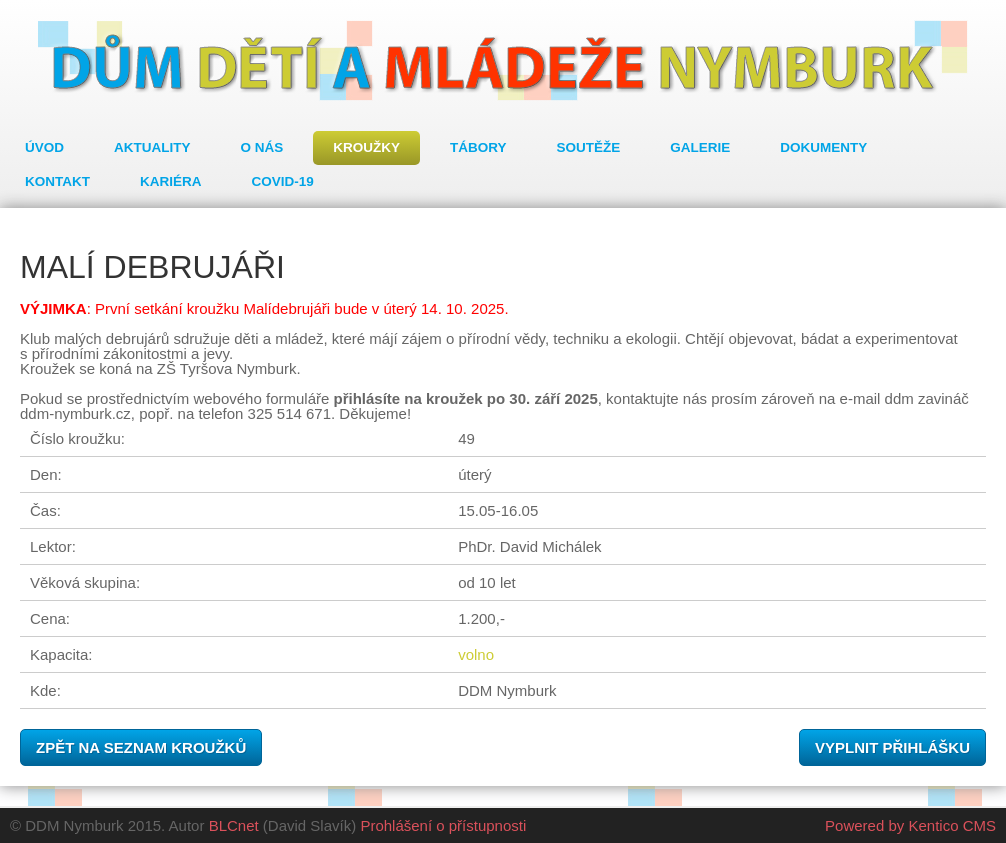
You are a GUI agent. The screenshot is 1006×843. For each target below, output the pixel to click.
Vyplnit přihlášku (892, 747)
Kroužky (366, 147)
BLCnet (234, 825)
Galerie (700, 147)
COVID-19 (283, 181)
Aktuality (152, 147)
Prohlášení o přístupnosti (443, 825)
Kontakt (57, 181)
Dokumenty (823, 147)
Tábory (478, 147)
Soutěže (589, 147)
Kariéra (171, 181)
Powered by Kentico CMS (910, 825)
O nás (262, 147)
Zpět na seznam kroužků (141, 747)
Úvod (44, 147)
